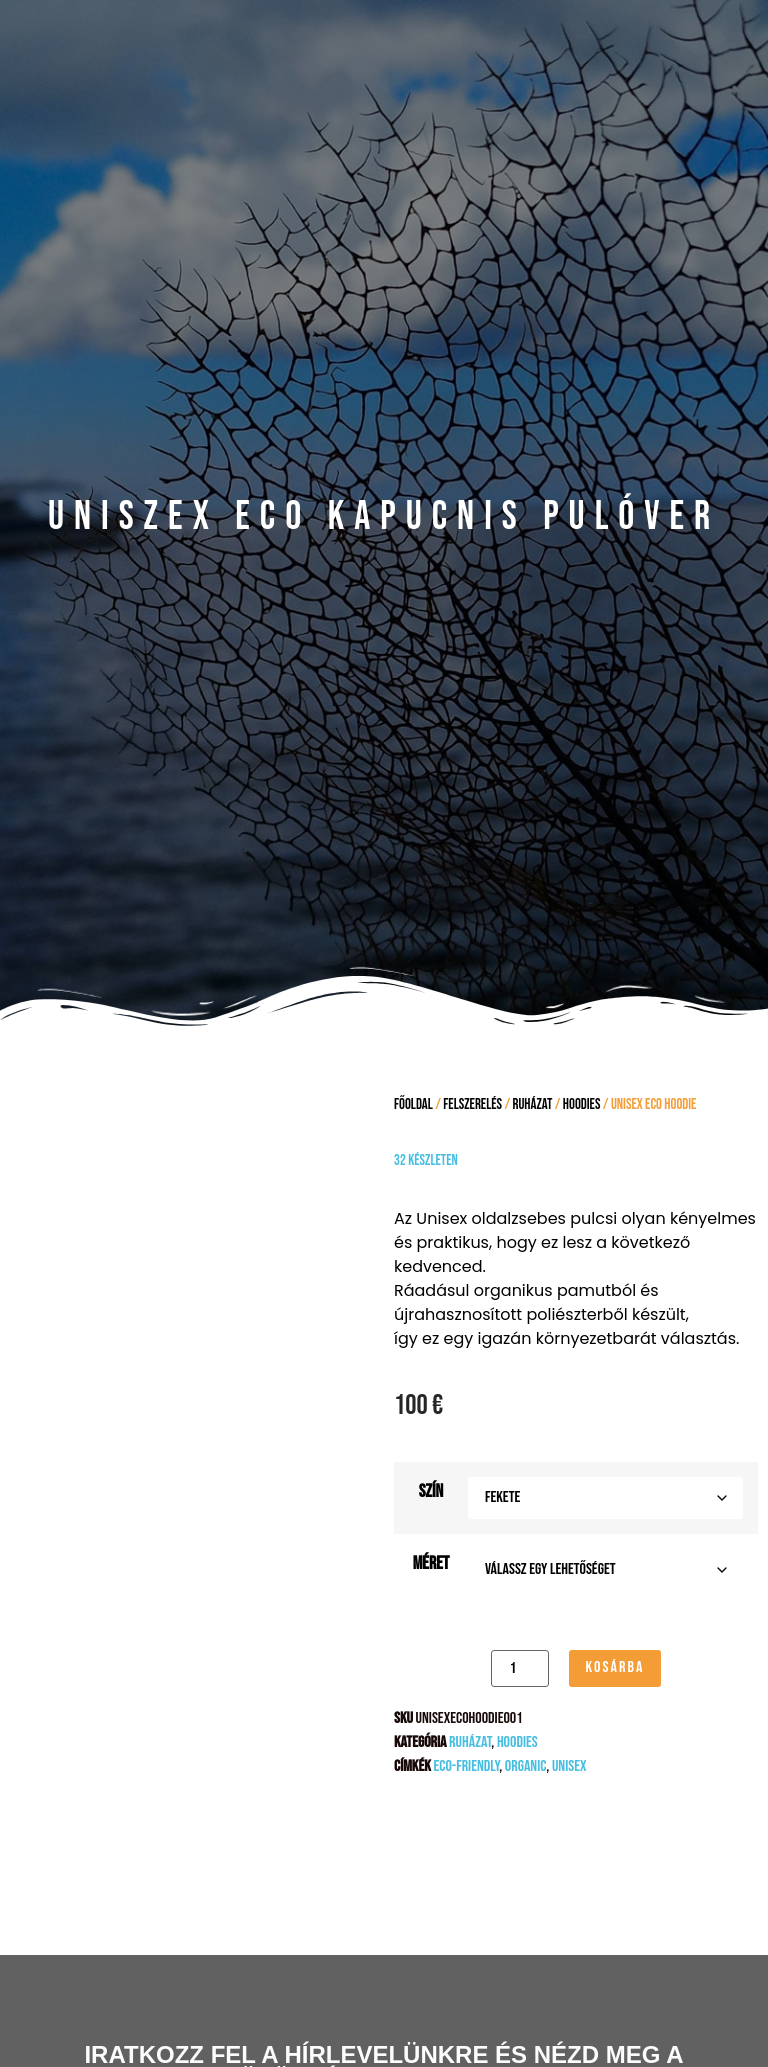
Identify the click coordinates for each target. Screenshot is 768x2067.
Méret (431, 1564)
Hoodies (582, 1104)
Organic (526, 1766)
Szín (431, 1492)
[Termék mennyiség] (520, 1668)
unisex (569, 1766)
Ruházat (533, 1104)
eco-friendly (466, 1766)
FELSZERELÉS (472, 1104)
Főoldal (413, 1104)
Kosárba (614, 1667)
